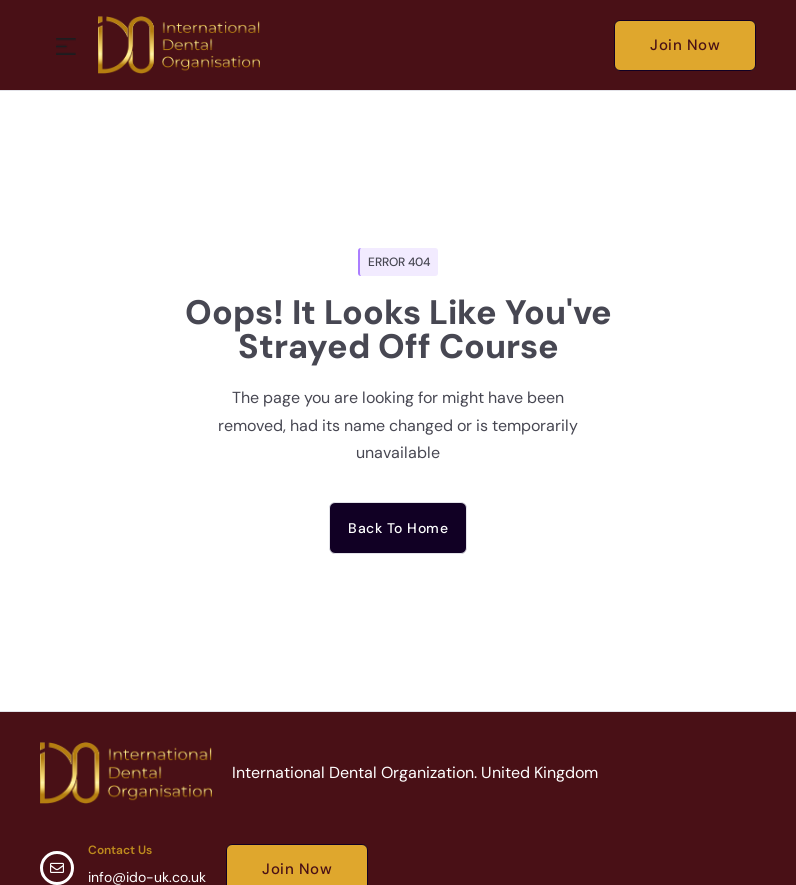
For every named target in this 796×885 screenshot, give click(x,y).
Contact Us (120, 850)
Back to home (398, 528)
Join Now (685, 45)
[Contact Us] (57, 868)
